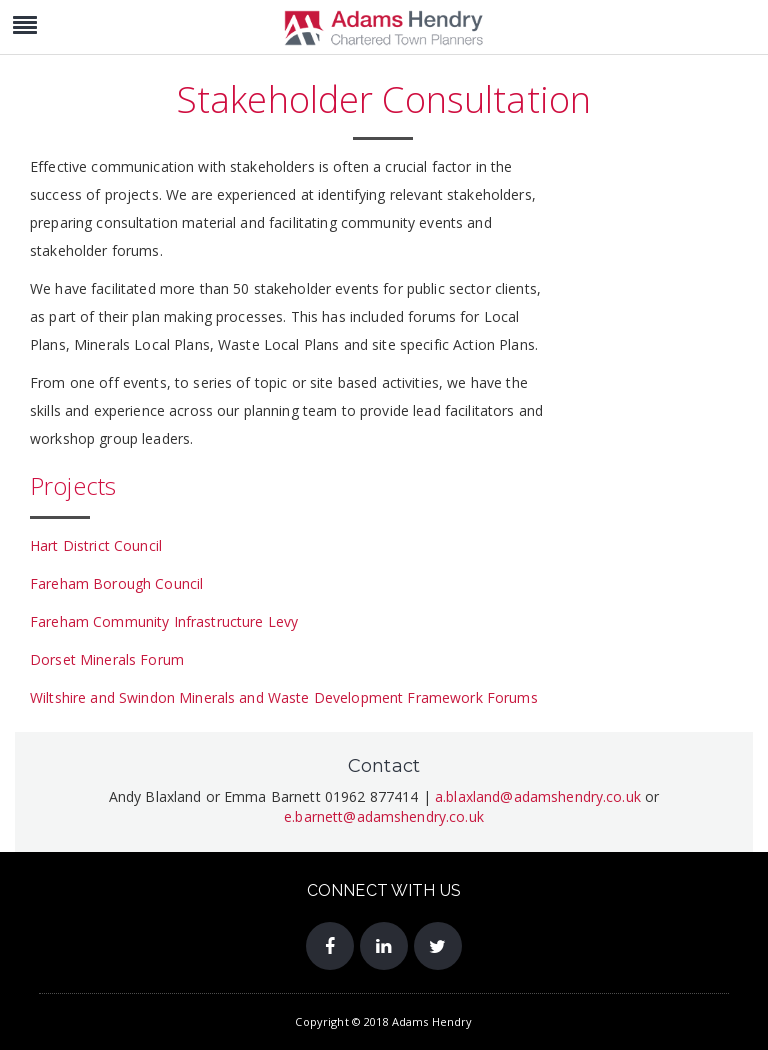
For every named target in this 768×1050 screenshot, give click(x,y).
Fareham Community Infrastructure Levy (164, 621)
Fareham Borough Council (116, 583)
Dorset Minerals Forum (107, 659)
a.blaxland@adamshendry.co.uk (538, 796)
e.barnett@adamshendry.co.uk (384, 816)
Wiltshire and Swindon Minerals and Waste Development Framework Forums (284, 697)
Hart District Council (96, 545)
